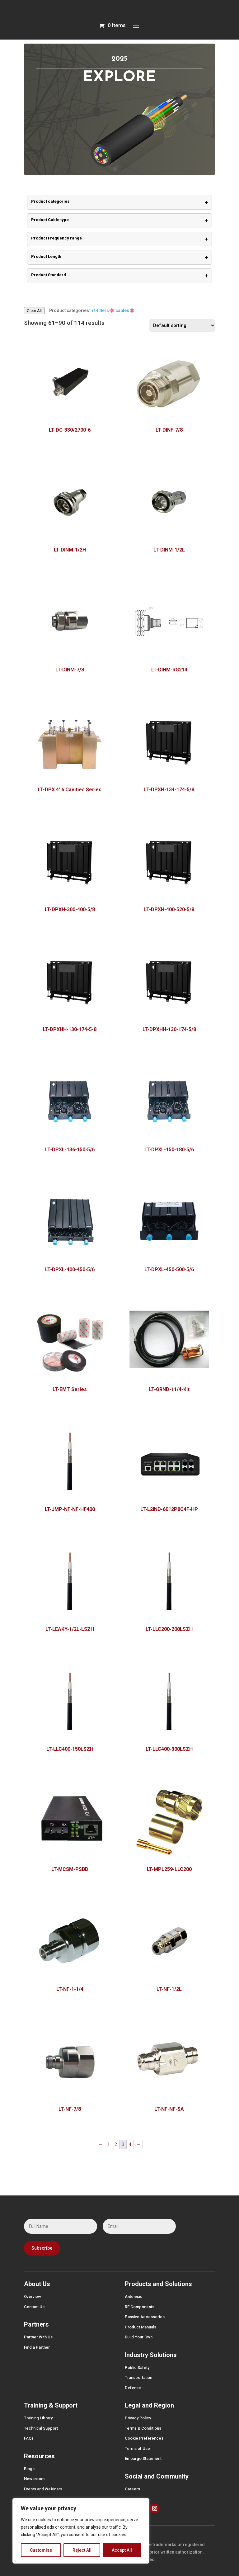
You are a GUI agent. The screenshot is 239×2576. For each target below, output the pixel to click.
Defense (133, 2387)
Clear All (34, 310)
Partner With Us (38, 2337)
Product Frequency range (119, 239)
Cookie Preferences (144, 2438)
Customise (41, 2550)
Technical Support (41, 2428)
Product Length (119, 257)
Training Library (38, 2418)
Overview (32, 2296)
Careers (132, 2489)
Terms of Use (137, 2448)
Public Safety (137, 2367)
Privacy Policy (138, 2418)
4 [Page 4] (130, 2144)
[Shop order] (182, 325)
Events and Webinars (43, 2489)
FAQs (29, 2438)
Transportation (138, 2377)
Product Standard (119, 275)
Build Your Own (138, 2337)
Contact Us (34, 2306)
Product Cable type (119, 220)
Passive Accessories (145, 2316)
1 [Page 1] (108, 2144)
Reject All (82, 2550)
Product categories (119, 202)
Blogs (29, 2468)
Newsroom (34, 2478)
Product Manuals (140, 2327)
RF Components (139, 2306)
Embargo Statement (143, 2458)
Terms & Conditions (143, 2428)
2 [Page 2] (116, 2144)
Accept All (122, 2550)
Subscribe (41, 2248)
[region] (80, 2531)
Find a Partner (37, 2347)
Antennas (133, 2296)
